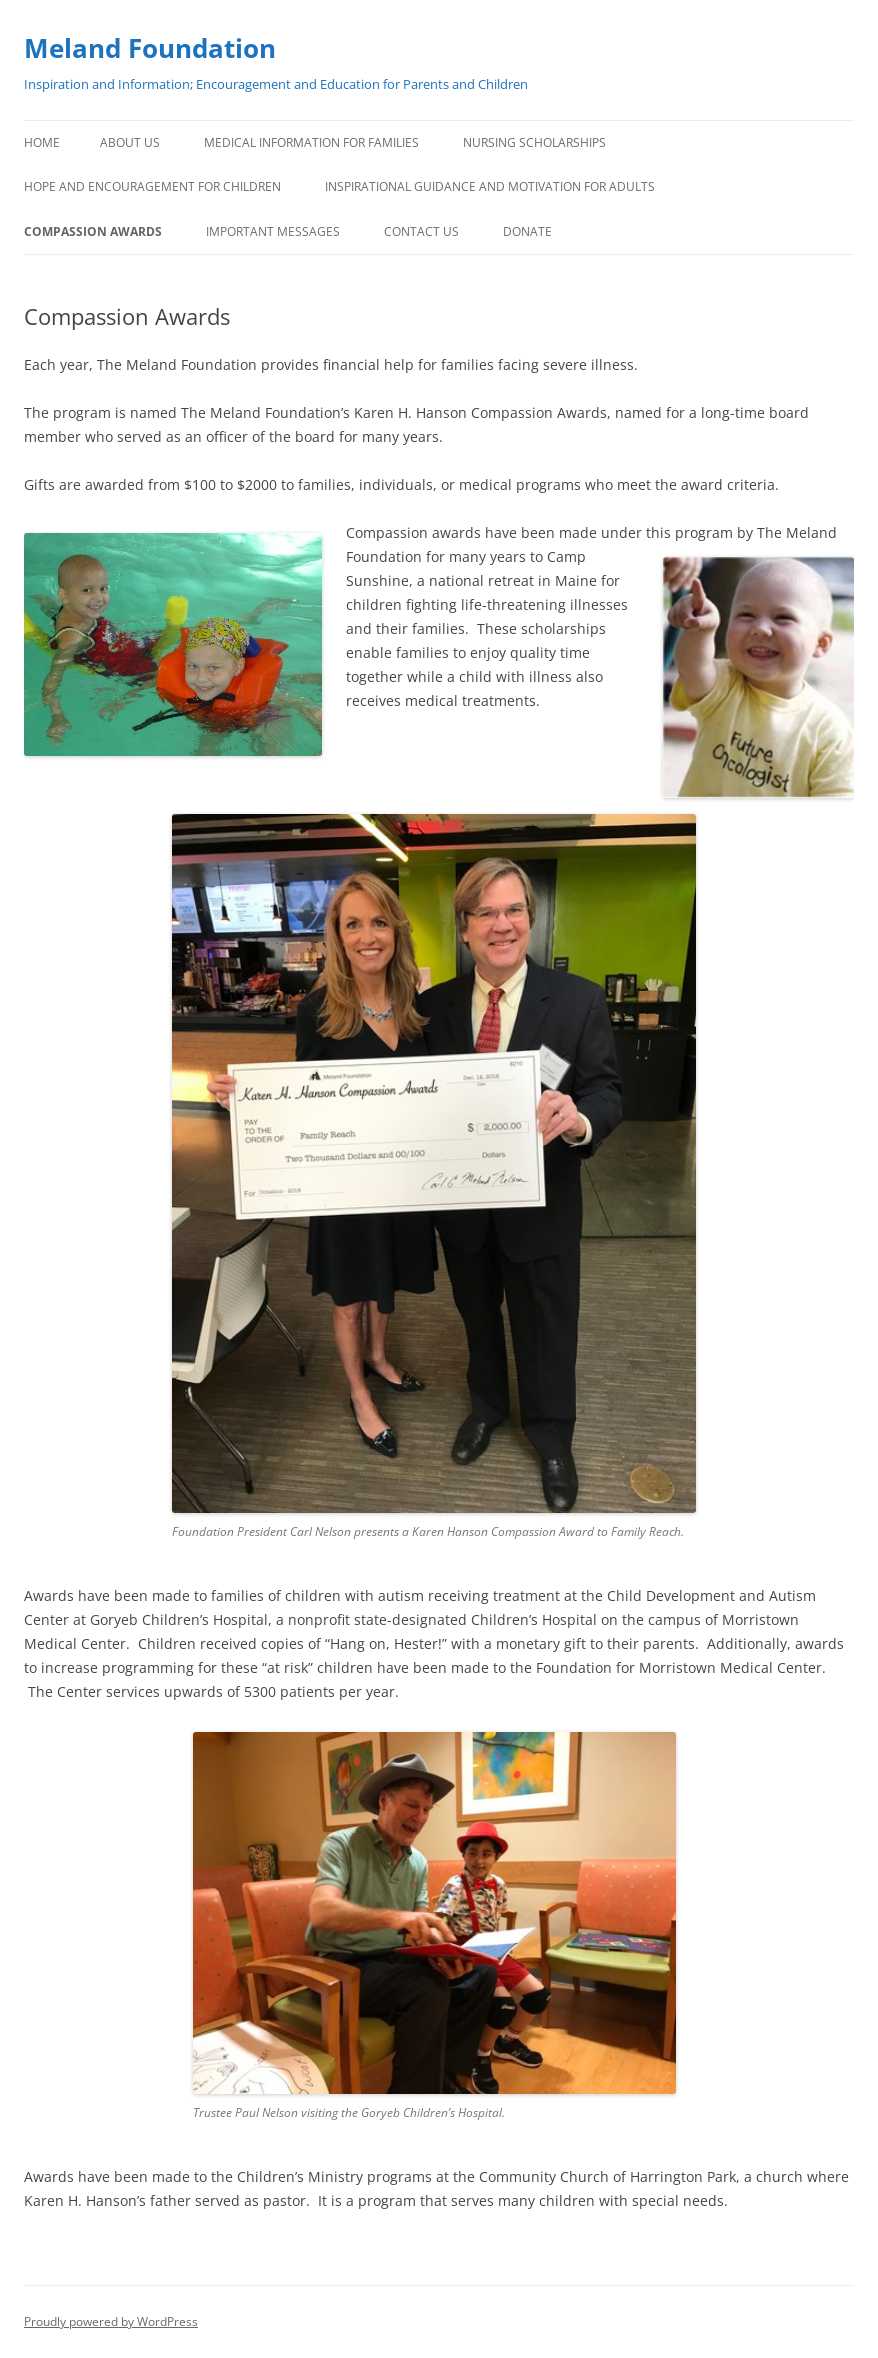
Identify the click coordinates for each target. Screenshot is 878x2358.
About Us (130, 142)
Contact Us (421, 231)
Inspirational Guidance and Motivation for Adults (490, 186)
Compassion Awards (93, 231)
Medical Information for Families (311, 142)
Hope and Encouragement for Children (152, 186)
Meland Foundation (150, 48)
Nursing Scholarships (534, 142)
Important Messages (273, 231)
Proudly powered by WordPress (111, 2321)
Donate (527, 231)
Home (42, 142)
